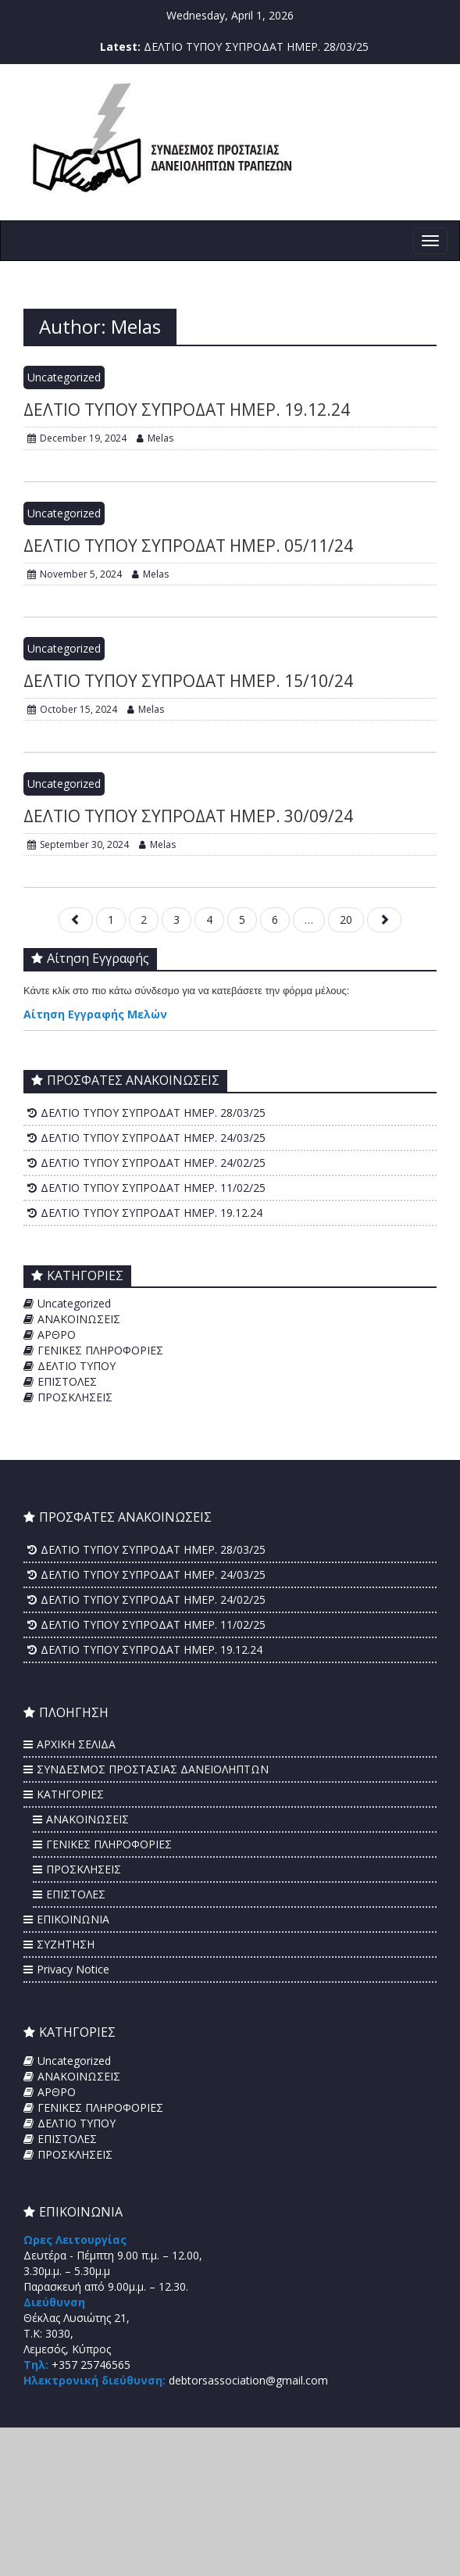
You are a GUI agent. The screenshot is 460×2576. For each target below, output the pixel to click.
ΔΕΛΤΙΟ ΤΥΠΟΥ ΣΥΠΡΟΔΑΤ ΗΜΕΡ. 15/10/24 (188, 681)
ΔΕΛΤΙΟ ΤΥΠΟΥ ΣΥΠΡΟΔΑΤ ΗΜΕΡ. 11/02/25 (153, 1187)
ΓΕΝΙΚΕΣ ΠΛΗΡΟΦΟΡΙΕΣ (100, 1350)
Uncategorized (64, 377)
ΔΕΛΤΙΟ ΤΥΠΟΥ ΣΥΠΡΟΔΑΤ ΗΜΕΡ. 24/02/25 (153, 1162)
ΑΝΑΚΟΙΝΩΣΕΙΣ (78, 1318)
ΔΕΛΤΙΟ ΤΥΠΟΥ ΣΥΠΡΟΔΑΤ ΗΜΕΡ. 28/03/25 (256, 46)
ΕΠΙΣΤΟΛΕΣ (67, 1381)
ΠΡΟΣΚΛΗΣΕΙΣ (74, 1397)
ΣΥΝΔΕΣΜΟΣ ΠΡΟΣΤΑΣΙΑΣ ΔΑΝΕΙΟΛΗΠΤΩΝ (153, 1769)
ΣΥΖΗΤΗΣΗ (65, 1944)
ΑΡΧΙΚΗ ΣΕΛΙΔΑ (76, 1744)
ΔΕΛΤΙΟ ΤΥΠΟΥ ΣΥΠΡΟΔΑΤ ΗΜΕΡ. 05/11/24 (188, 545)
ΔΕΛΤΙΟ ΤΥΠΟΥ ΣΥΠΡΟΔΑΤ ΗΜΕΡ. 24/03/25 (153, 1137)
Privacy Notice (73, 1969)
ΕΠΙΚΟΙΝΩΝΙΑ (73, 1919)
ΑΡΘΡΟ (56, 1334)
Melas (155, 438)
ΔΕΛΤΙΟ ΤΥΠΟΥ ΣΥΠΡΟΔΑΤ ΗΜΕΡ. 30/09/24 (188, 816)
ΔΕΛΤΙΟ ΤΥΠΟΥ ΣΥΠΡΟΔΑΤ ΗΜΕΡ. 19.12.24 (186, 409)
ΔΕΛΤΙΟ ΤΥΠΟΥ (76, 1365)
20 (346, 919)
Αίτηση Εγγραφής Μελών (95, 1014)
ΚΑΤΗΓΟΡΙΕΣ (70, 1794)
